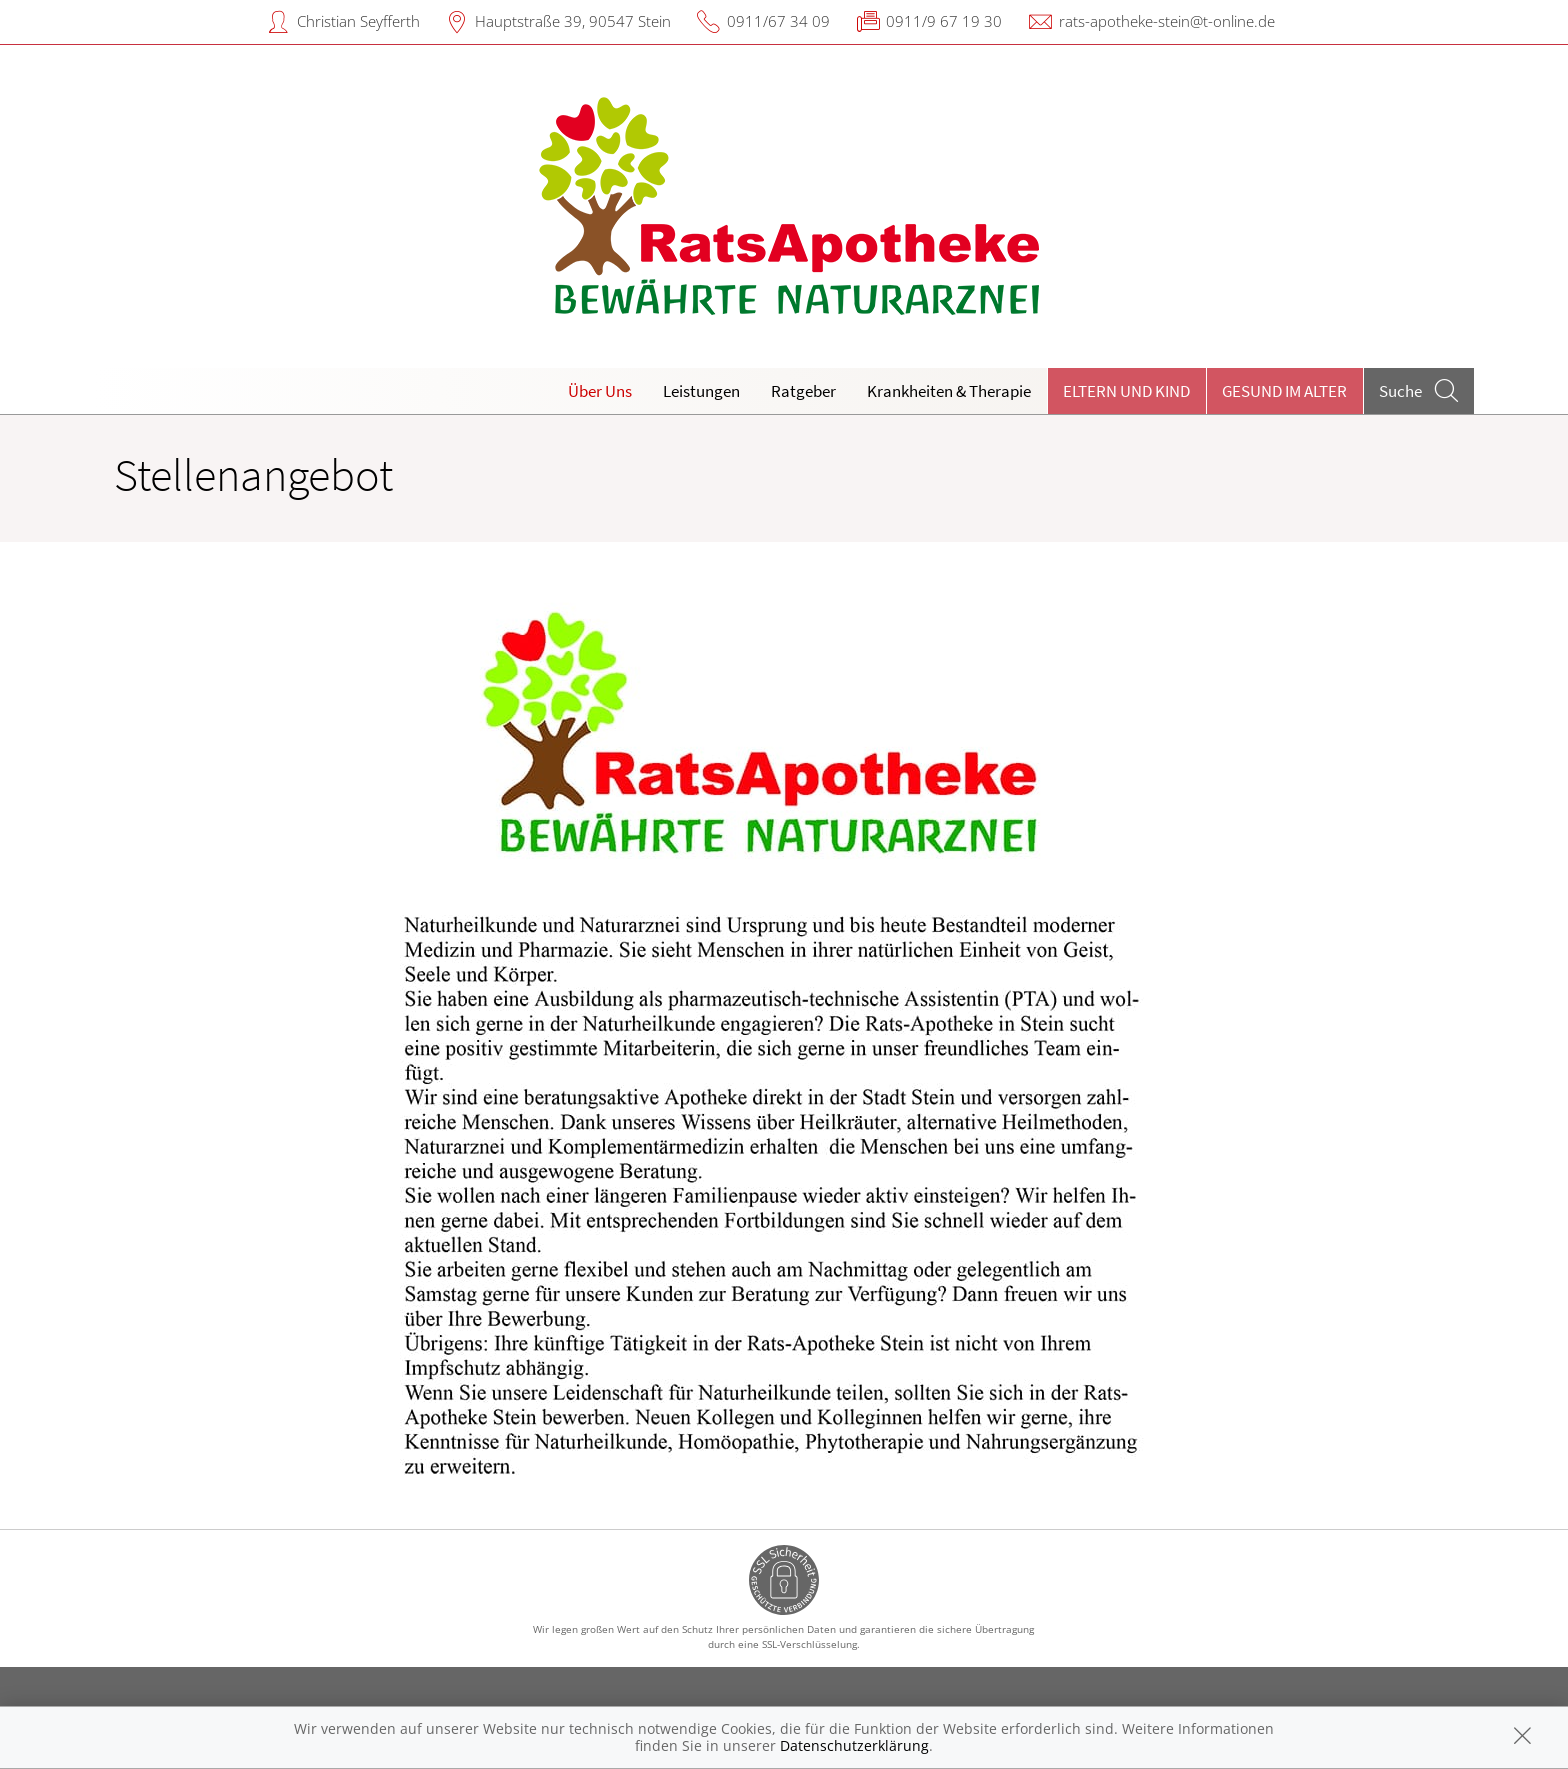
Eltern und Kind (1126, 391)
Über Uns (600, 391)
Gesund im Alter (1284, 391)
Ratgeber (803, 391)
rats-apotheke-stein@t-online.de (1167, 21)
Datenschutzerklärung (854, 1745)
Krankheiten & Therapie (949, 391)
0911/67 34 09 (778, 21)
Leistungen (701, 391)
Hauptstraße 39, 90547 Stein (573, 21)
